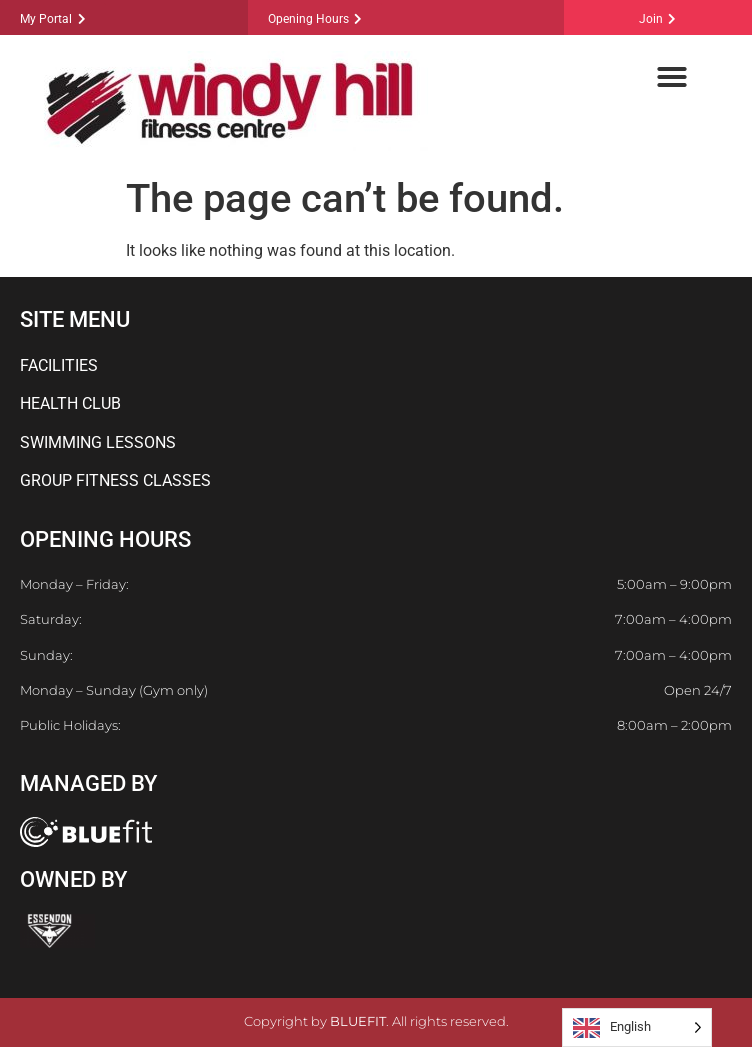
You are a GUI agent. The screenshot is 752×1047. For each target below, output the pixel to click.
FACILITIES (59, 365)
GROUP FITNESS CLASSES (115, 480)
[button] (672, 77)
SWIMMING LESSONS (98, 442)
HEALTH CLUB (70, 403)
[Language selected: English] (637, 1027)
